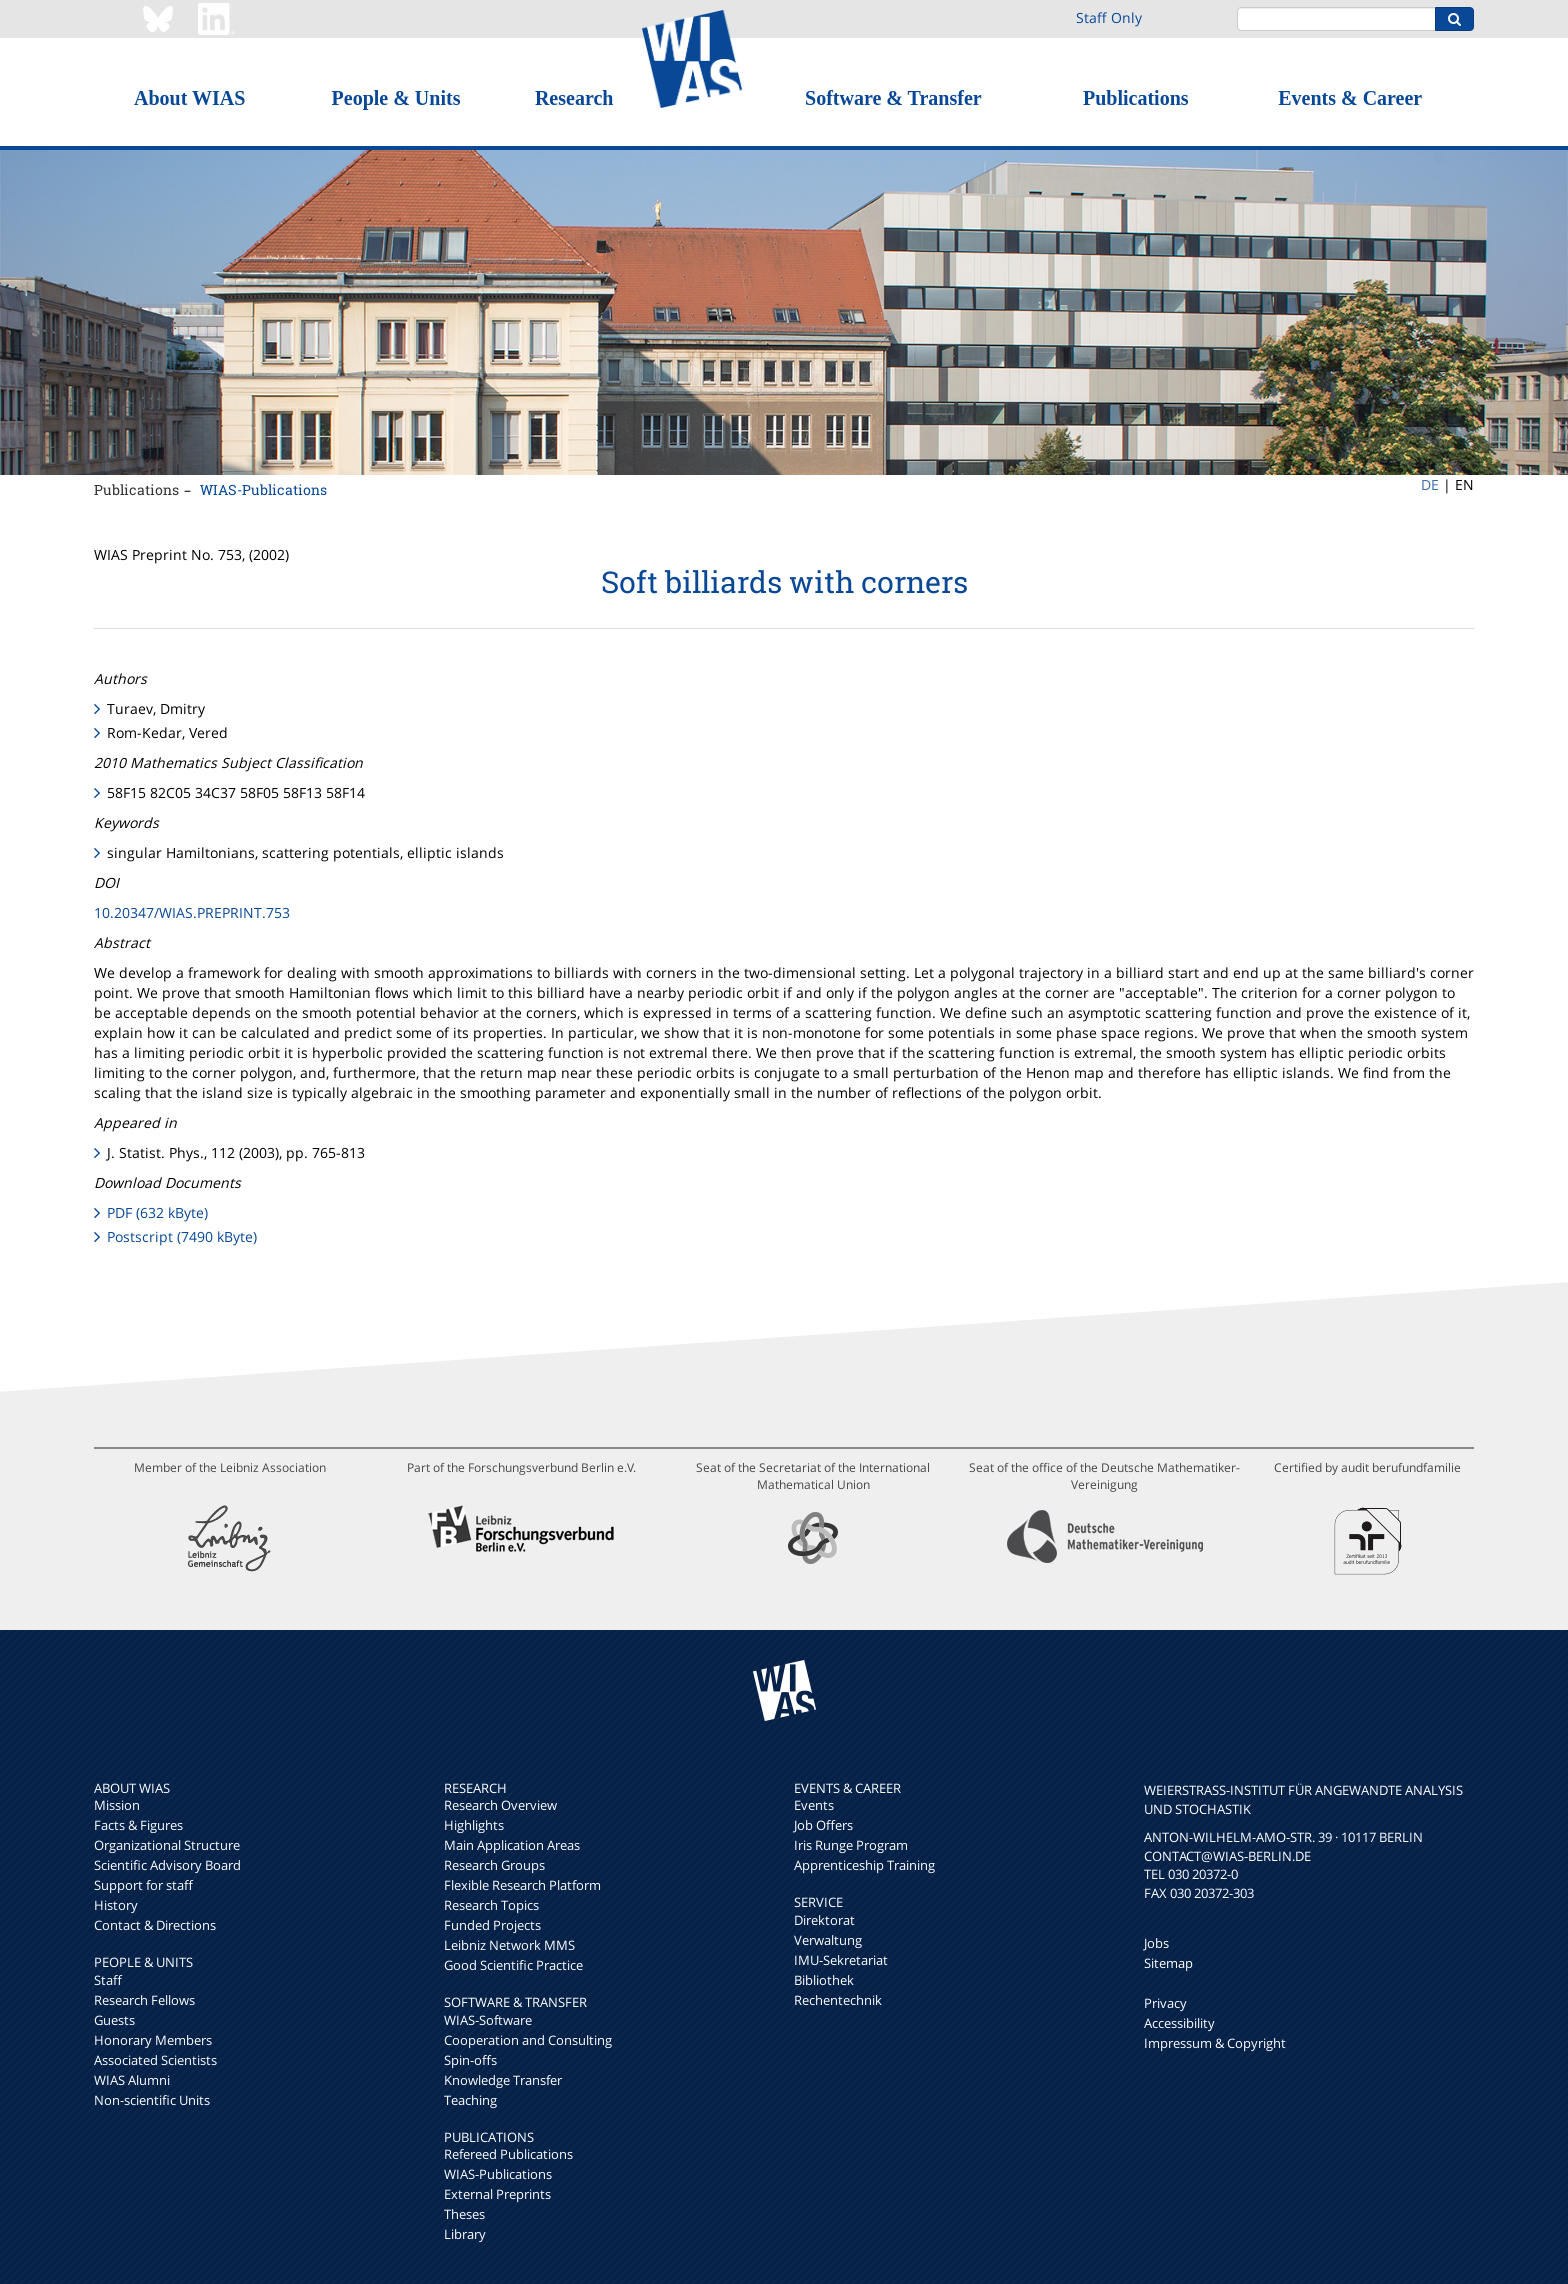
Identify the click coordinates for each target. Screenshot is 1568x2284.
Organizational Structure (167, 1845)
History (116, 1905)
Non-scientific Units (152, 2100)
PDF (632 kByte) (157, 1212)
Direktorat (824, 1920)
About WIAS (189, 98)
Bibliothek (824, 1980)
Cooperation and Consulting (528, 2040)
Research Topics (491, 1905)
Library (465, 2234)
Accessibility (1179, 2023)
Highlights (474, 1825)
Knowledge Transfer (503, 2080)
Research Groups (494, 1865)
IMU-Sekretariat (841, 1960)
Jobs (1156, 1943)
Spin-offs (470, 2060)
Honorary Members (153, 2040)
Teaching (470, 2100)
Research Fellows (144, 2000)
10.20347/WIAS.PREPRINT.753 (192, 912)
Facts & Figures (138, 1825)
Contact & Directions (155, 1925)
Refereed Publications (508, 2154)
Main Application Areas (512, 1845)
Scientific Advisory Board (167, 1865)
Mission (117, 1805)
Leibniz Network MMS (509, 1945)
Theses (464, 2214)
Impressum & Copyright (1215, 2043)
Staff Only (1109, 17)
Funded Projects (492, 1925)
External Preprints (497, 2194)
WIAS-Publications (263, 489)
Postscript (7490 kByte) (182, 1236)
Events (814, 1805)
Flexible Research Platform (522, 1885)
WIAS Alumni (132, 2080)
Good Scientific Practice (513, 1965)
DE (1430, 484)
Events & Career (1350, 98)
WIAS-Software (488, 2020)
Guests (114, 2020)
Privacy (1165, 2003)
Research (574, 98)
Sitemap (1168, 1963)
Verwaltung (828, 1940)
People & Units (396, 98)
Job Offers (823, 1825)
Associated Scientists (155, 2060)
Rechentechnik (838, 2000)
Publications (1136, 98)
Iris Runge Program (851, 1845)
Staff (108, 1980)
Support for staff (143, 1885)
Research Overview (500, 1805)
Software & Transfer (893, 98)
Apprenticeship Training (864, 1865)
